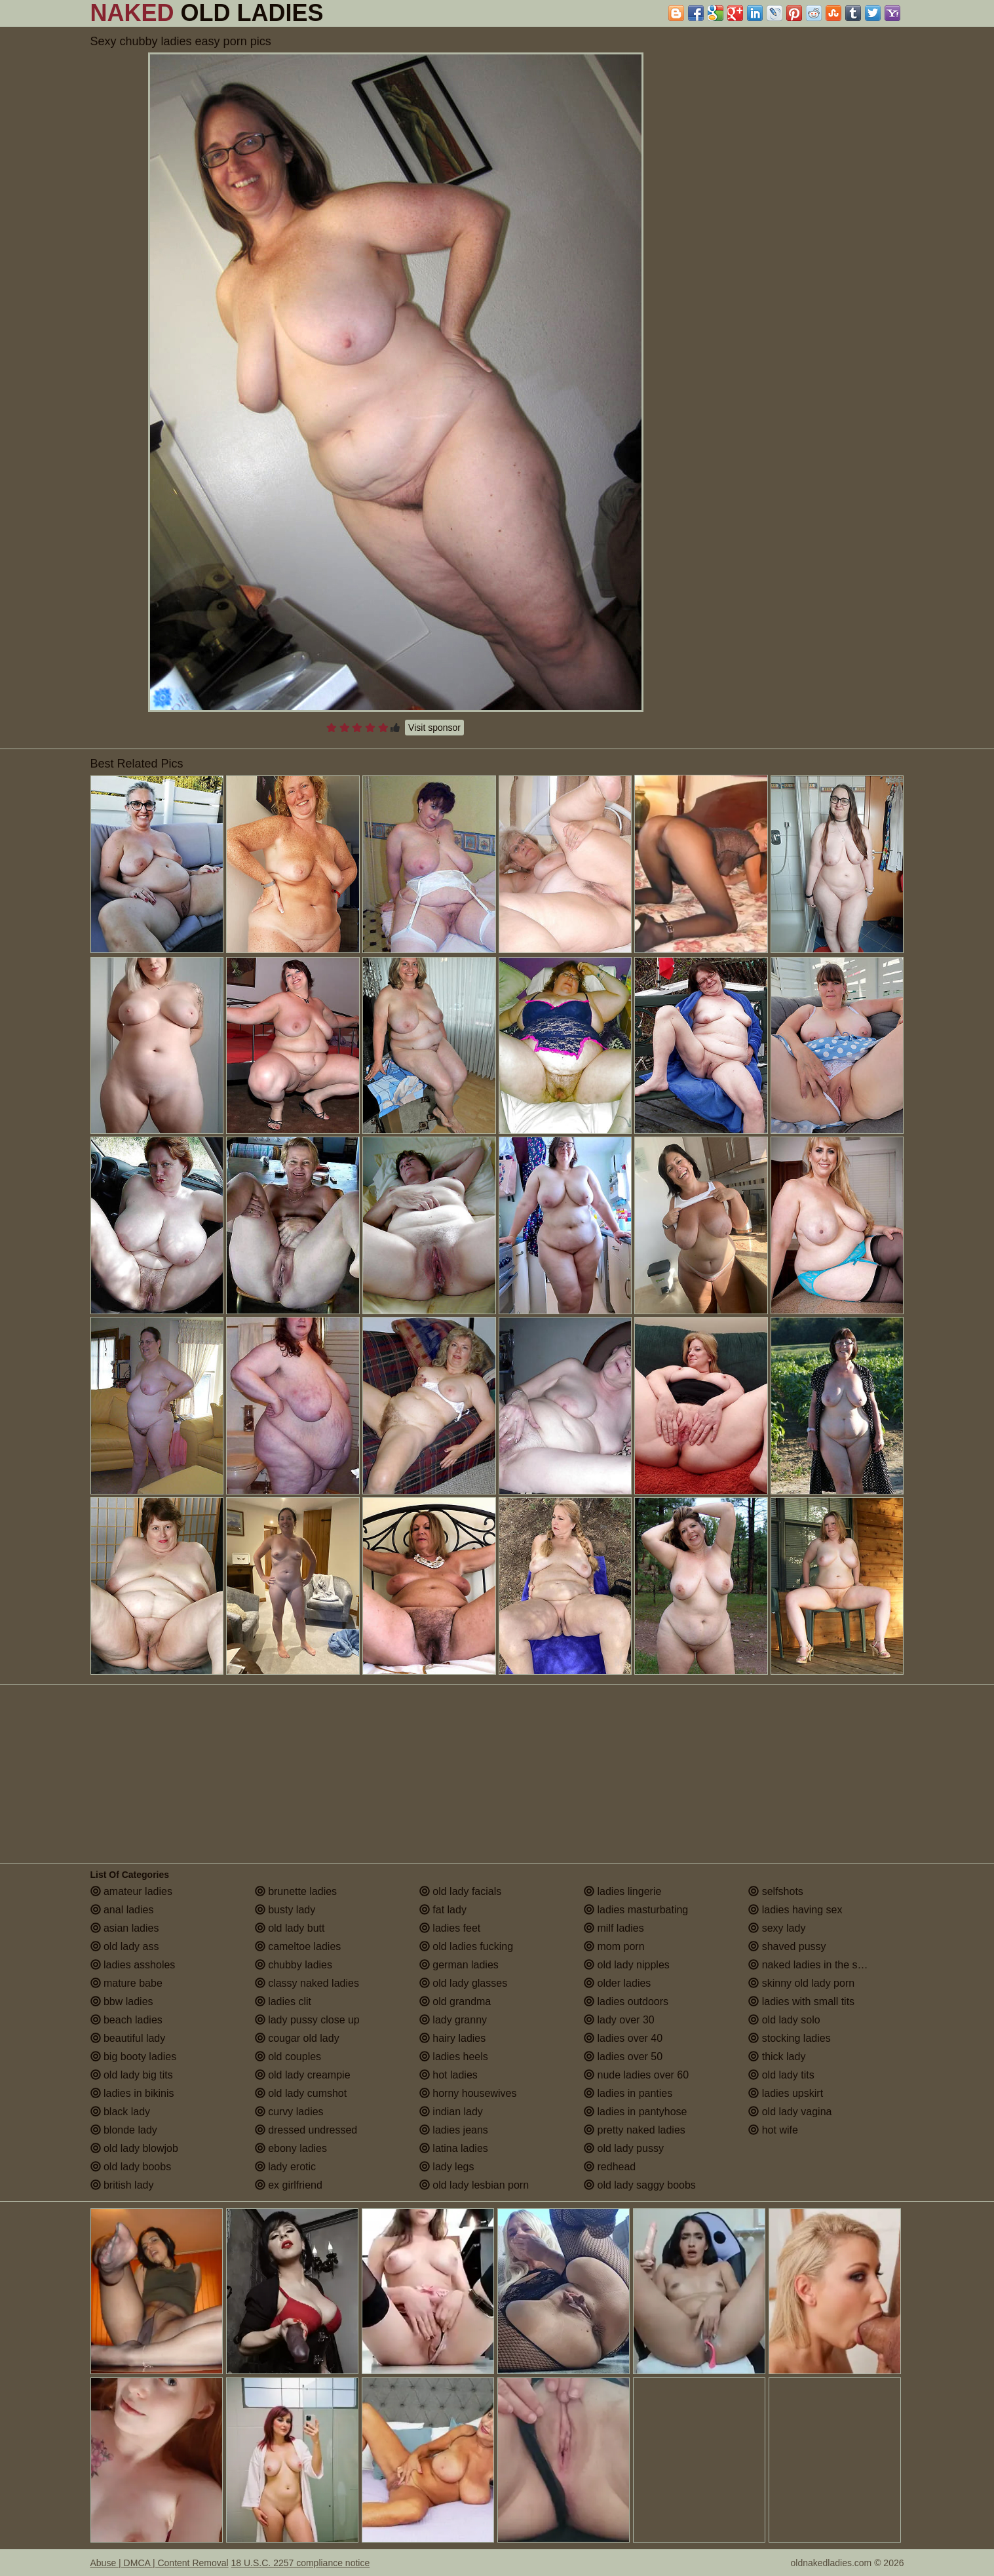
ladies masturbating (636, 1909)
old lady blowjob (134, 2148)
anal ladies (122, 1909)
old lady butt (290, 1928)
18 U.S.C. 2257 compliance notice (300, 2563)
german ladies (459, 1964)
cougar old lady (297, 2038)
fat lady (443, 1909)
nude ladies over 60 (636, 2074)
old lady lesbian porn (474, 2185)
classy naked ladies (307, 1983)
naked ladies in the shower (817, 1964)
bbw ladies (121, 2001)
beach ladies (126, 2019)
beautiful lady (128, 2038)
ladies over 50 (623, 2056)
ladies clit (283, 2001)
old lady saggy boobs (640, 2185)
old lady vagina (790, 2111)
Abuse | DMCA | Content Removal (159, 2563)
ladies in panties (628, 2093)
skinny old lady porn (801, 1983)
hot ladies (448, 2074)
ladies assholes (133, 1964)
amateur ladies (131, 1891)
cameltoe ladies (298, 1946)
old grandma (455, 2001)
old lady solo (784, 2019)
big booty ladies (133, 2056)
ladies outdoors (626, 2001)
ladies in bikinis (132, 2093)
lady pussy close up (307, 2019)
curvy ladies (289, 2111)
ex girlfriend (288, 2185)
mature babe (126, 1983)
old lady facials (460, 1891)
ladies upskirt (785, 2093)
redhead (610, 2166)
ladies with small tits (801, 2001)
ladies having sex (795, 1909)
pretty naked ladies (634, 2130)
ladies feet (449, 1928)
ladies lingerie (622, 1891)
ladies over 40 (623, 2038)
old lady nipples (627, 1964)
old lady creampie (303, 2074)
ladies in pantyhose (635, 2111)
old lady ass (124, 1946)
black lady (120, 2111)
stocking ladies (789, 2038)
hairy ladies (452, 2038)
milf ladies (614, 1928)
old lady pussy (624, 2148)
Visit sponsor (434, 727)
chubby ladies (293, 1964)
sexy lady (776, 1928)
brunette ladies (296, 1891)
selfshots (775, 1891)
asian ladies (124, 1928)
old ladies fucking (466, 1946)
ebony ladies (291, 2148)
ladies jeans (453, 2130)
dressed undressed (306, 2130)
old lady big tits (131, 2074)
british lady (122, 2185)
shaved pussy (787, 1946)
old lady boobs (131, 2166)
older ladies (617, 1983)
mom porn (614, 1946)
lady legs (446, 2166)
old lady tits (781, 2074)
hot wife (773, 2130)
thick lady (776, 2056)
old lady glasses (463, 1983)
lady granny (453, 2019)
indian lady (451, 2111)
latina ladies (453, 2148)
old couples (288, 2056)
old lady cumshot (301, 2093)
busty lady (285, 1909)
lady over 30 (619, 2019)
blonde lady (123, 2130)
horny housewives (468, 2093)
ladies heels (453, 2056)
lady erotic (285, 2166)
